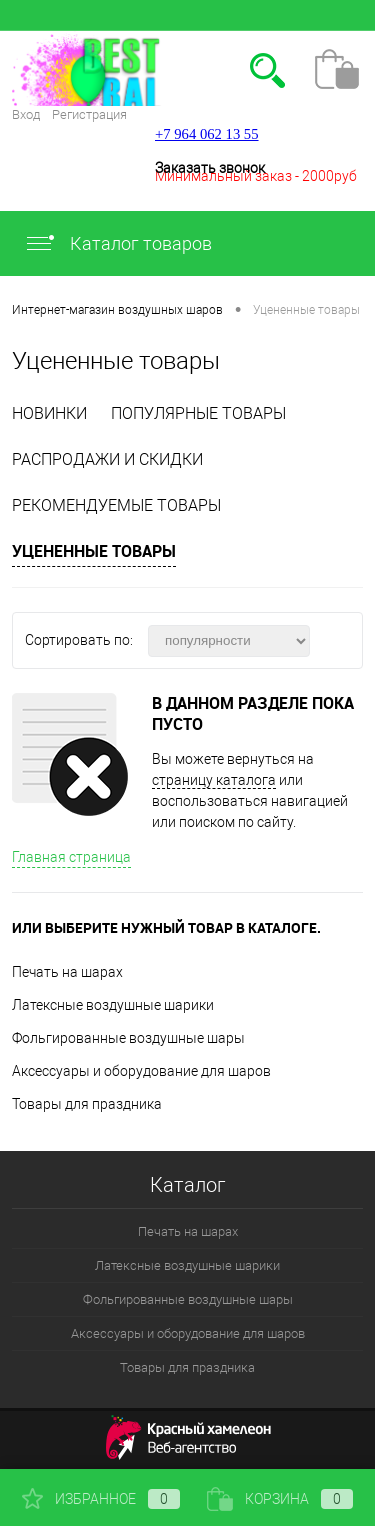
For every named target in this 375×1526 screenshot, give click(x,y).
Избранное (101, 1499)
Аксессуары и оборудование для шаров (141, 1071)
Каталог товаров (118, 243)
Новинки (49, 413)
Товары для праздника (87, 1104)
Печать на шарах (67, 972)
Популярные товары (198, 413)
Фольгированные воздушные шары (128, 1038)
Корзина (280, 1499)
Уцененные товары (94, 551)
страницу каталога (214, 780)
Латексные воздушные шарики (113, 1005)
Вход (26, 114)
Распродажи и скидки (107, 459)
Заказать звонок (210, 168)
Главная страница (71, 857)
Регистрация (89, 114)
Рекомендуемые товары (116, 505)
